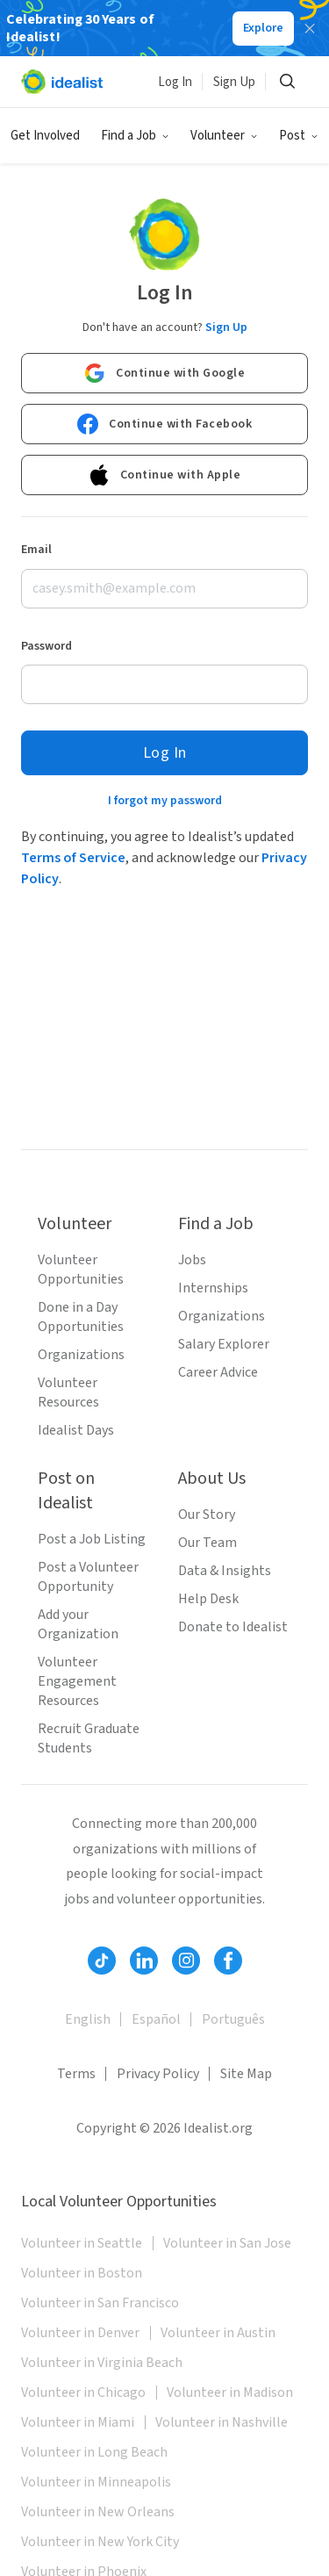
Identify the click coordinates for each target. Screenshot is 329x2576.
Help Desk (208, 1598)
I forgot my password (165, 800)
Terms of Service (73, 857)
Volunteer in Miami (77, 2422)
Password (46, 646)
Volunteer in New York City (100, 2541)
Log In (175, 82)
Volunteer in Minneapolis (96, 2482)
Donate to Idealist (233, 1627)
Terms (76, 2073)
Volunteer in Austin (218, 2332)
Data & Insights (224, 1570)
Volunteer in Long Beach (94, 2452)
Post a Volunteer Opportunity (88, 1577)
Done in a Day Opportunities (81, 1317)
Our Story (206, 1514)
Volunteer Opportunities (81, 1269)
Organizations (81, 1354)
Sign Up (234, 82)
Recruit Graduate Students (88, 1738)
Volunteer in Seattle (81, 2243)
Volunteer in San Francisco (100, 2303)
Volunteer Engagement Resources (77, 1681)
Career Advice (218, 1372)
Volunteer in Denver (80, 2332)
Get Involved (45, 135)
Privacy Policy (158, 2073)
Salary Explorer (223, 1344)
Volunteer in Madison (230, 2392)
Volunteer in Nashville (221, 2422)
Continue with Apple (165, 475)
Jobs (192, 1260)
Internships (213, 1288)
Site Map (246, 2073)
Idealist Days (76, 1430)
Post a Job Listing (92, 1539)
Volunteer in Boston (81, 2273)
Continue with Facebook (164, 424)
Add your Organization (78, 1624)
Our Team (207, 1542)
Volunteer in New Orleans (98, 2512)
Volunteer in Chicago (83, 2392)
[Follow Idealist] (102, 1960)
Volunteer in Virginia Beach (101, 2362)
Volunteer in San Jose (227, 2243)
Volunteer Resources (68, 1392)
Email (36, 549)
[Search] (287, 81)
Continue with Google (164, 373)
